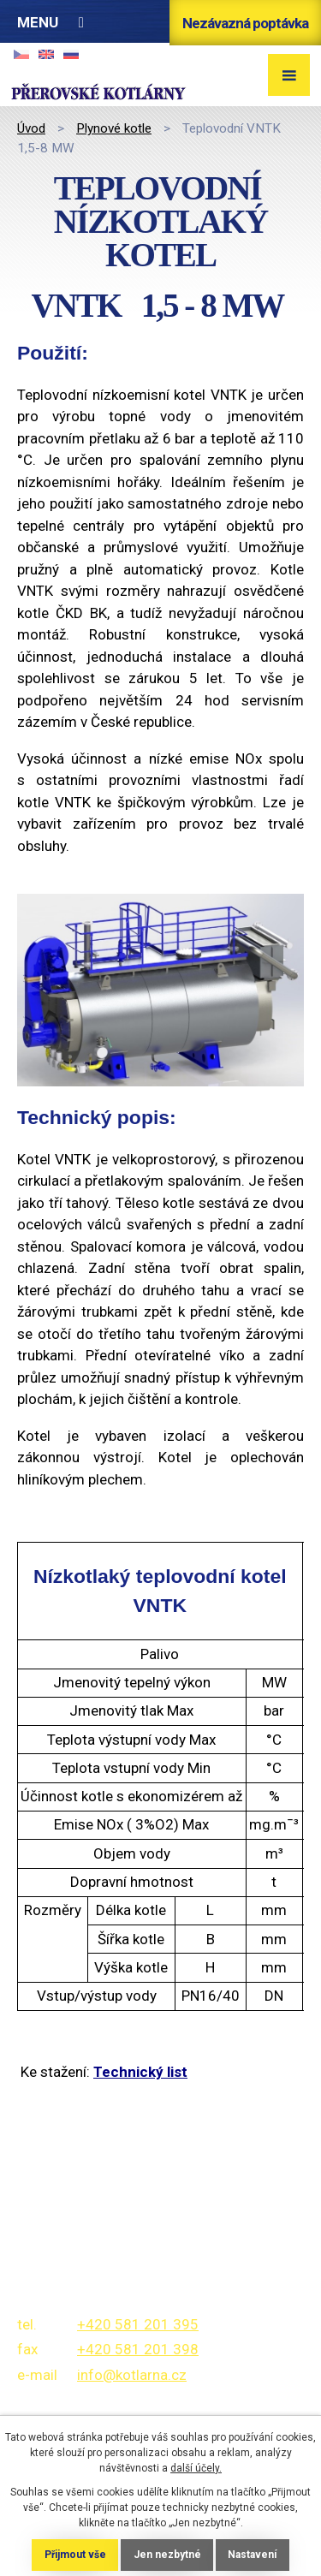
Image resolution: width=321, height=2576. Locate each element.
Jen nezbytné (167, 2555)
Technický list (140, 2071)
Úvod (31, 128)
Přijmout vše (75, 2555)
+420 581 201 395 (138, 2324)
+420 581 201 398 (138, 2349)
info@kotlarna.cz (132, 2374)
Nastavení (252, 2555)
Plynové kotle (114, 128)
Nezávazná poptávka (245, 23)
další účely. (196, 2468)
